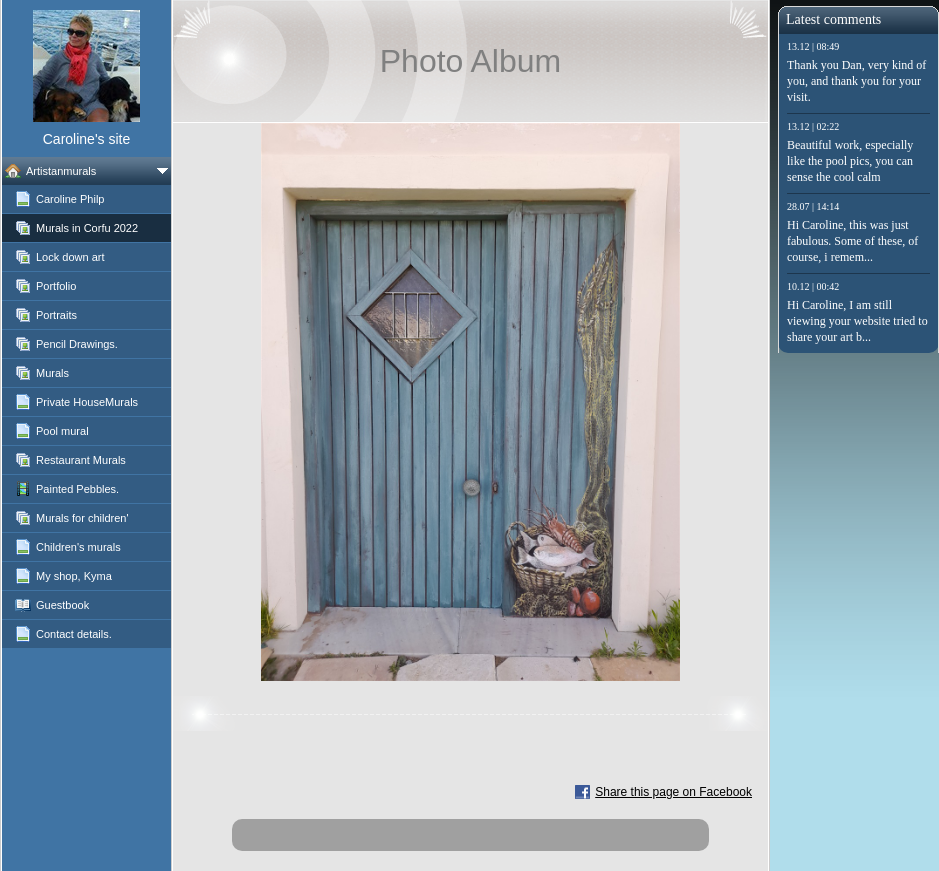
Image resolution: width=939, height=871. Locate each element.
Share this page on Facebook (673, 792)
